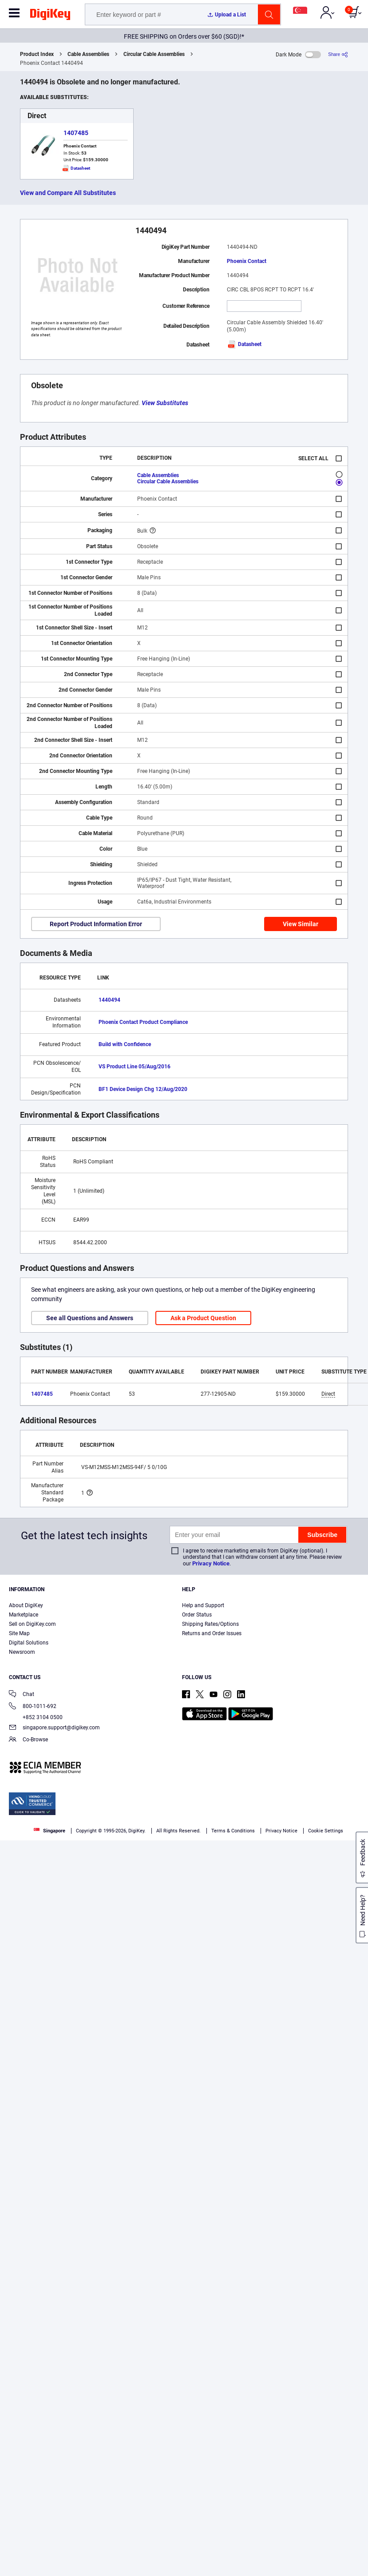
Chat (21, 1695)
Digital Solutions (28, 1643)
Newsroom (22, 1652)
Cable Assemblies (88, 54)
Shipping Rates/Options (210, 1624)
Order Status (197, 1615)
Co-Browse (28, 1740)
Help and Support (203, 1605)
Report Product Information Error (96, 924)
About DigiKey (26, 1605)
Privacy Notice (211, 1563)
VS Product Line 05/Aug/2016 (134, 1066)
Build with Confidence (125, 1044)
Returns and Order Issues (211, 1633)
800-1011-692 (32, 1707)
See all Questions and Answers (89, 1318)
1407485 (75, 132)
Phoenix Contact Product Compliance (143, 1022)
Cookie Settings (325, 1831)
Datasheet (244, 344)
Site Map (19, 1633)
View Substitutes (165, 402)
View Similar (300, 924)
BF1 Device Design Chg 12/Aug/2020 (143, 1089)
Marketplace (23, 1615)
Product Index (37, 54)
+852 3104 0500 (36, 1717)
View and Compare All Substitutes (68, 192)
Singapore (49, 1831)
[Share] (338, 54)
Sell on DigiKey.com (32, 1624)
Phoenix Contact (246, 261)
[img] (50, 16)
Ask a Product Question (203, 1318)
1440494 (109, 1000)
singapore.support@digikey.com (54, 1728)
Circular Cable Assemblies (154, 54)
